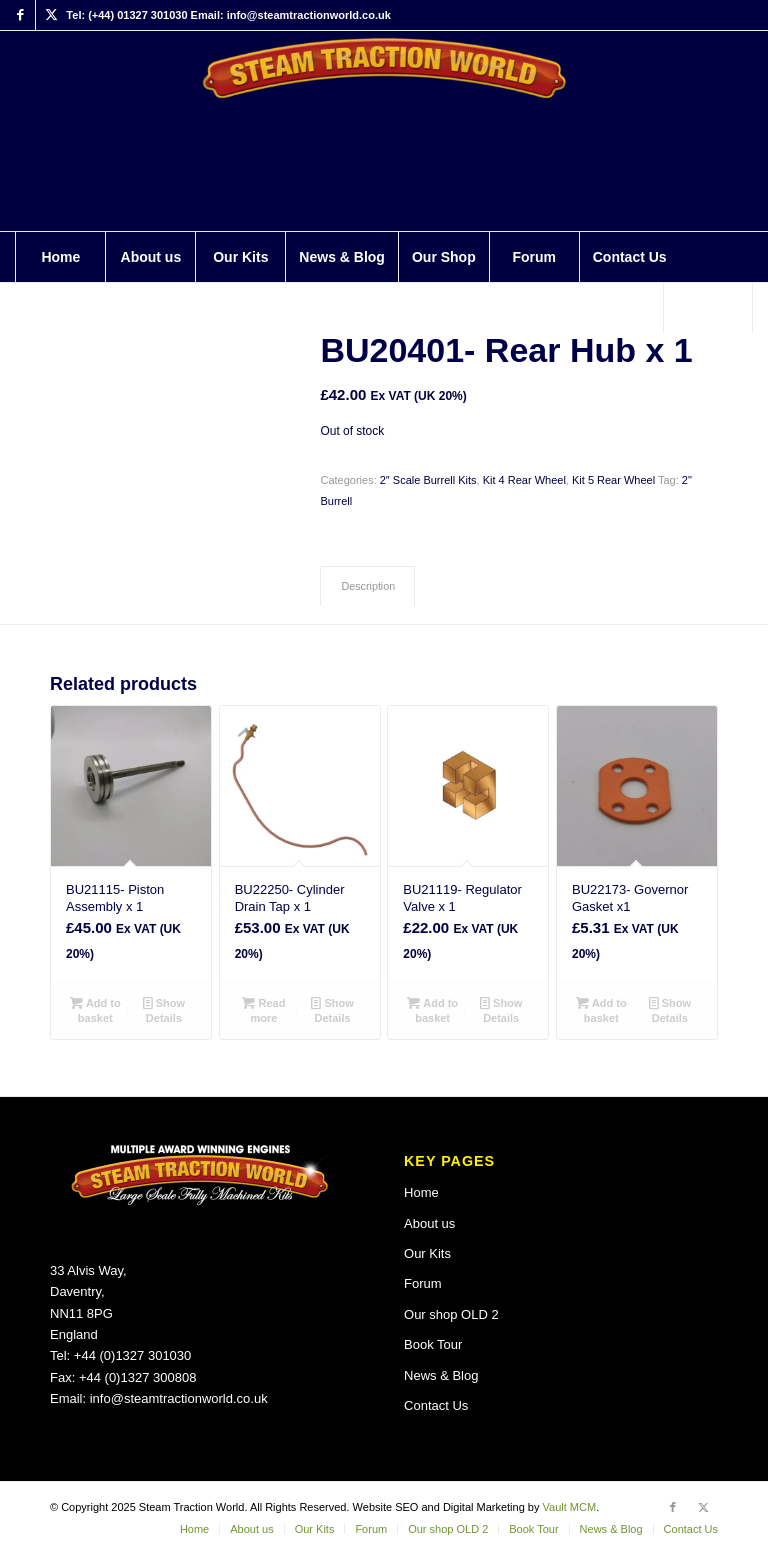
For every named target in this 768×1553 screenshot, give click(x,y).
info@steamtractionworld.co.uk (179, 1398)
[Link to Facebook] (20, 15)
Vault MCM (570, 1507)
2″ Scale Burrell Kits (428, 480)
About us (429, 1223)
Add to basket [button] (95, 1009)
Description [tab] (368, 586)
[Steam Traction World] (384, 131)
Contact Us (436, 1405)
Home (421, 1192)
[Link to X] (51, 15)
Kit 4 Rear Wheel (524, 480)
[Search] (708, 307)
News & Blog (441, 1375)
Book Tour (433, 1344)
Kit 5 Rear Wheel (613, 480)
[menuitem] (60, 257)
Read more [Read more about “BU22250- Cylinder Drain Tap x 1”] (263, 1009)
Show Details (164, 1009)
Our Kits (427, 1253)
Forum (423, 1283)
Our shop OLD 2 (451, 1314)
